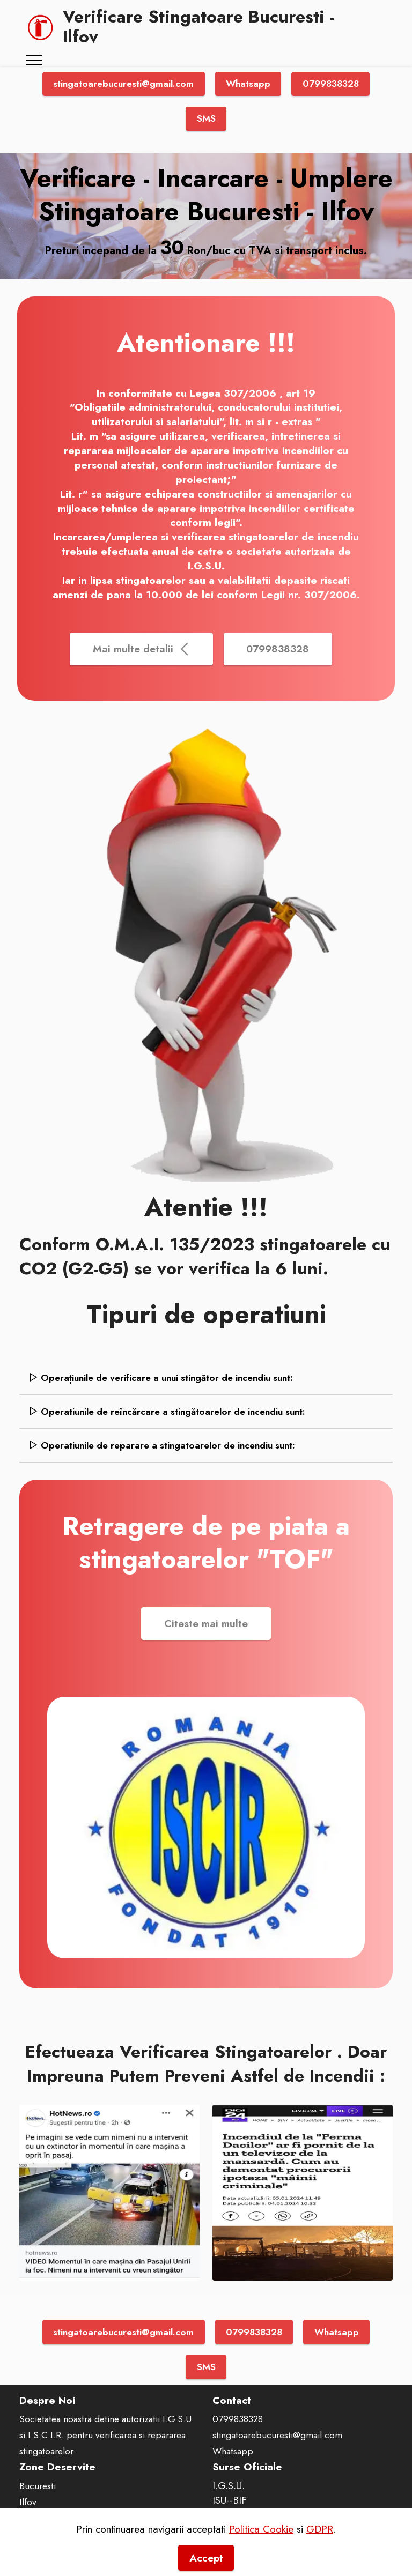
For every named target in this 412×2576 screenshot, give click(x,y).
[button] (206, 1378)
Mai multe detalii (141, 648)
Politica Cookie (261, 2547)
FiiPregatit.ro (239, 2514)
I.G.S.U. (228, 2485)
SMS (206, 118)
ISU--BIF (229, 2499)
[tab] (206, 1378)
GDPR (319, 2547)
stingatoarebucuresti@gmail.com (123, 84)
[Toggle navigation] (34, 60)
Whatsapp (248, 84)
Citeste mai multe (206, 1623)
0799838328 (331, 84)
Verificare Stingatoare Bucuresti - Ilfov (199, 26)
